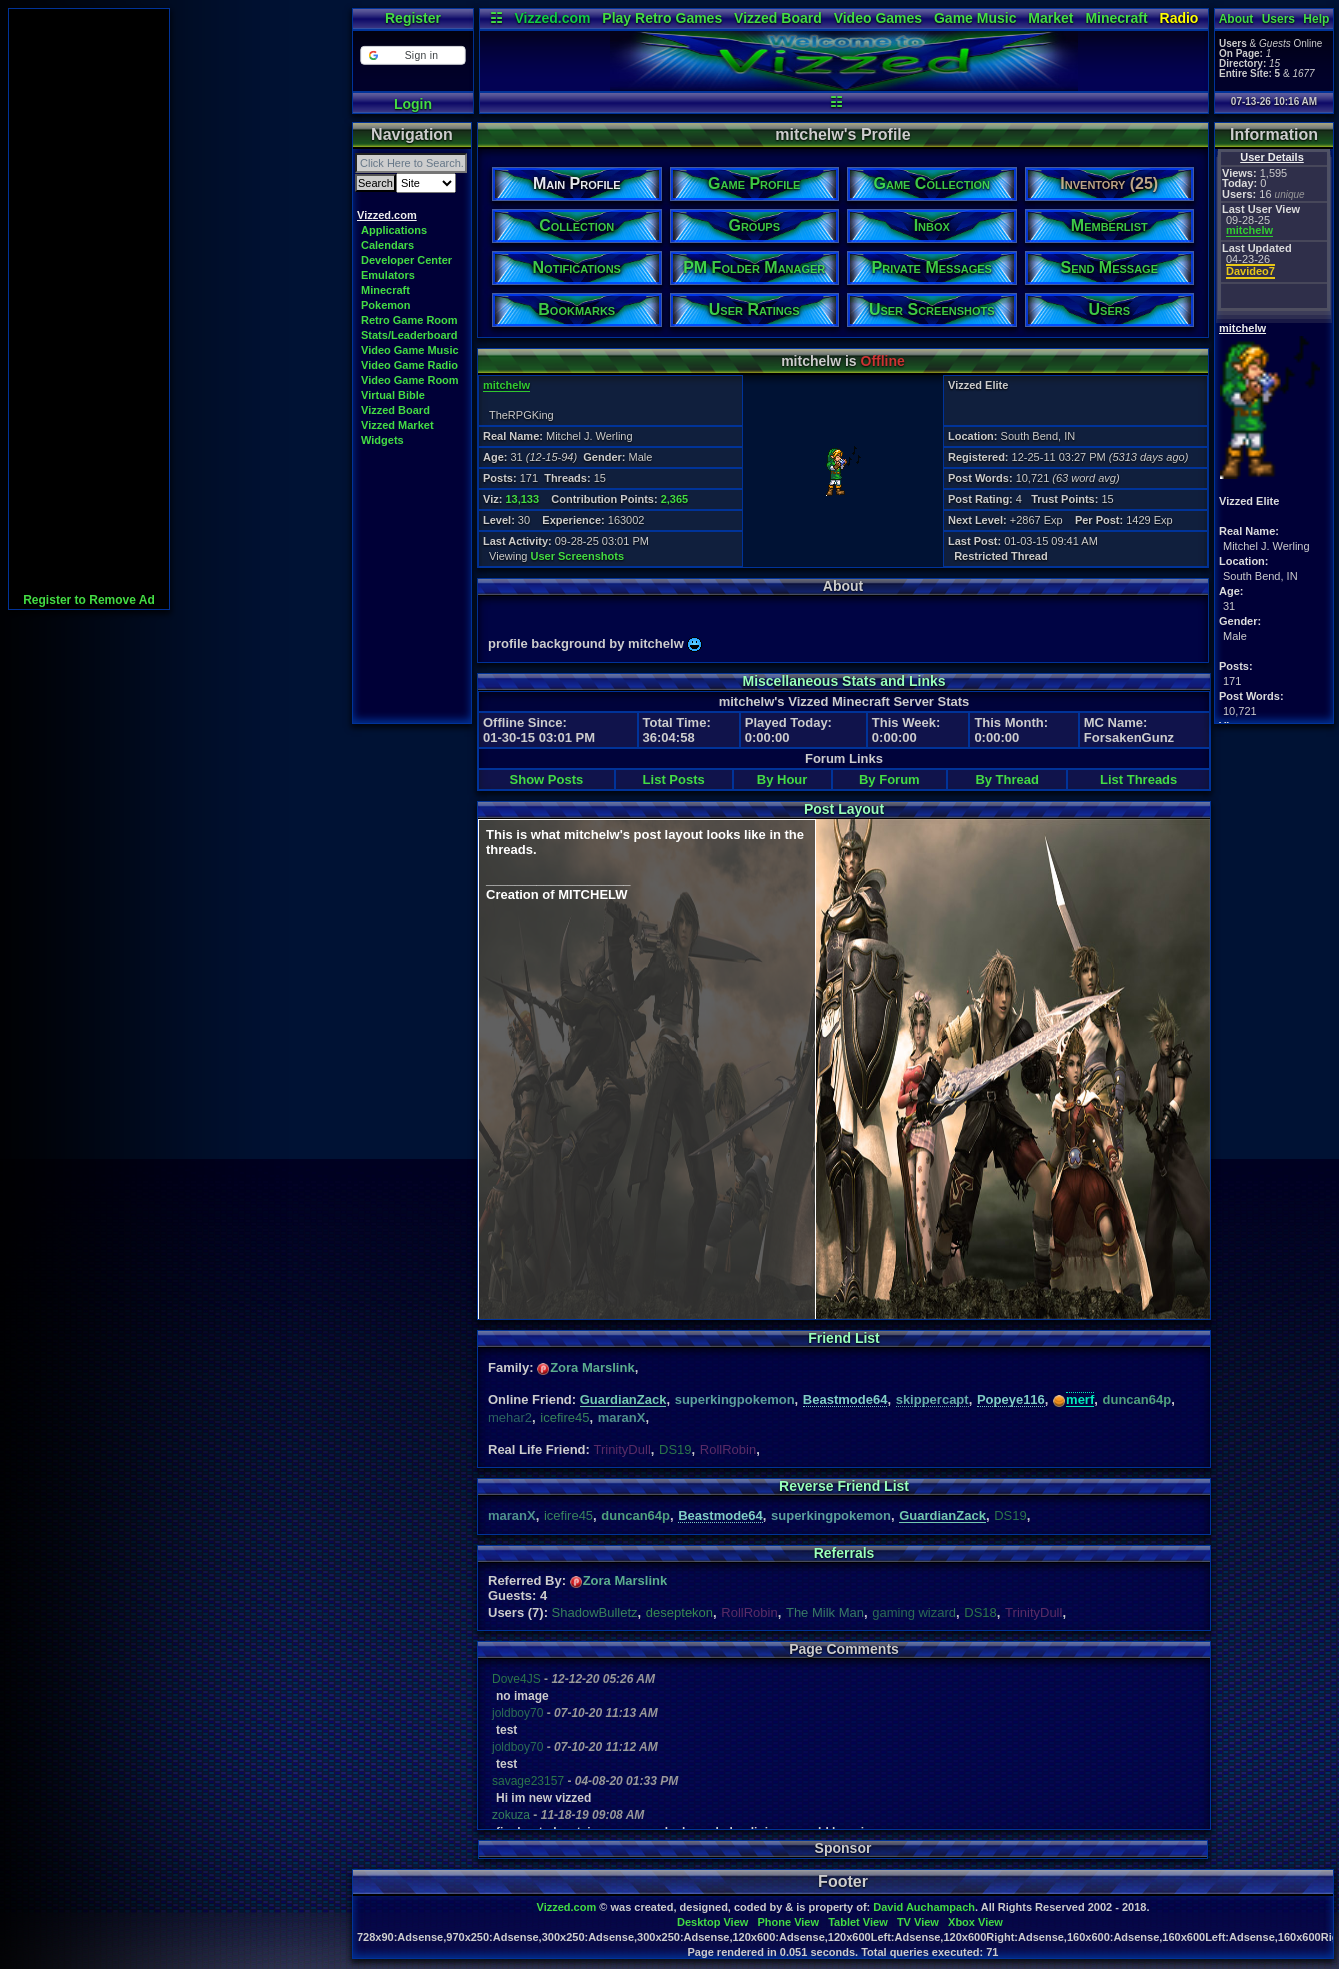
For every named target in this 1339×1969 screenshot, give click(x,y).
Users (1278, 19)
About (1236, 19)
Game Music (975, 18)
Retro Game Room (409, 320)
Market (1050, 18)
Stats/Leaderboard (409, 335)
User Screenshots (578, 556)
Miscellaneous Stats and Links (843, 681)
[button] (412, 55)
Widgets (382, 440)
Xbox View (975, 1922)
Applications (394, 230)
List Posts (674, 779)
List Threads (1138, 779)
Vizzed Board (778, 18)
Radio (1179, 18)
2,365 (675, 499)
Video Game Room (410, 380)
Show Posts (547, 779)
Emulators (388, 275)
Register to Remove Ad (89, 600)
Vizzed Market (397, 425)
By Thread (1007, 779)
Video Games (878, 18)
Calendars (387, 245)
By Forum (889, 779)
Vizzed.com (552, 18)
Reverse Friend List (844, 1486)
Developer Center (406, 260)
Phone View (788, 1922)
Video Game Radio (409, 365)
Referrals (844, 1553)
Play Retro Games (662, 18)
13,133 (522, 499)
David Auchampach (924, 1907)
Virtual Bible (393, 395)
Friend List (844, 1338)
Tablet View (858, 1922)
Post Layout (844, 809)
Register (413, 18)
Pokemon (386, 305)
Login (413, 104)
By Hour (782, 779)
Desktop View (712, 1922)
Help (1316, 19)
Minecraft (1116, 18)
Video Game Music (410, 350)
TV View (918, 1922)
